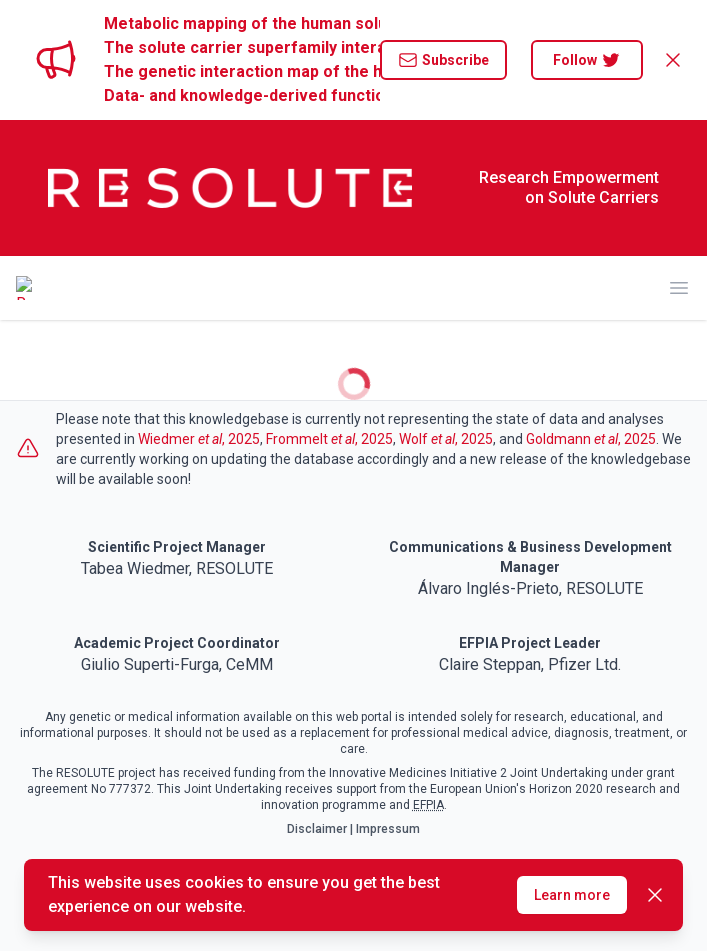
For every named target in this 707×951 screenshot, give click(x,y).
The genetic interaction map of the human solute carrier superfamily (242, 71)
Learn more (572, 895)
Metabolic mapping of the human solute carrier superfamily (242, 23)
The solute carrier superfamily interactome (242, 47)
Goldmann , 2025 (591, 439)
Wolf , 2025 (446, 439)
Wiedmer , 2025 (199, 439)
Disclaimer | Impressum (353, 829)
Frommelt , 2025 (329, 439)
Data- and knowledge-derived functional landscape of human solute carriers (242, 95)
